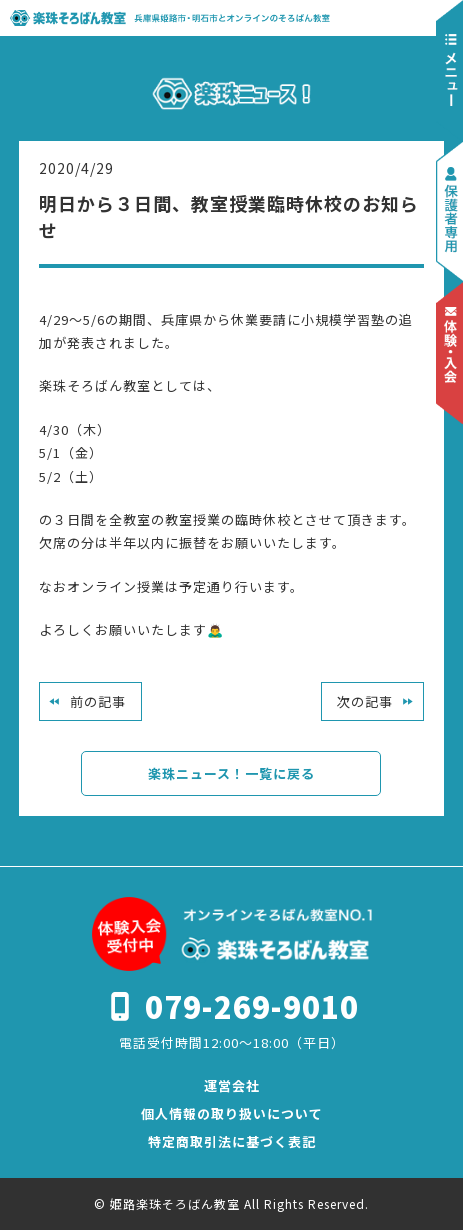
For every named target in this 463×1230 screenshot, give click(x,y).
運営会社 (232, 1085)
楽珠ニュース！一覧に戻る (231, 773)
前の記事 (98, 701)
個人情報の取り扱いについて (232, 1113)
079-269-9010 (252, 1006)
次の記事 (365, 701)
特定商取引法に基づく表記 (232, 1141)
